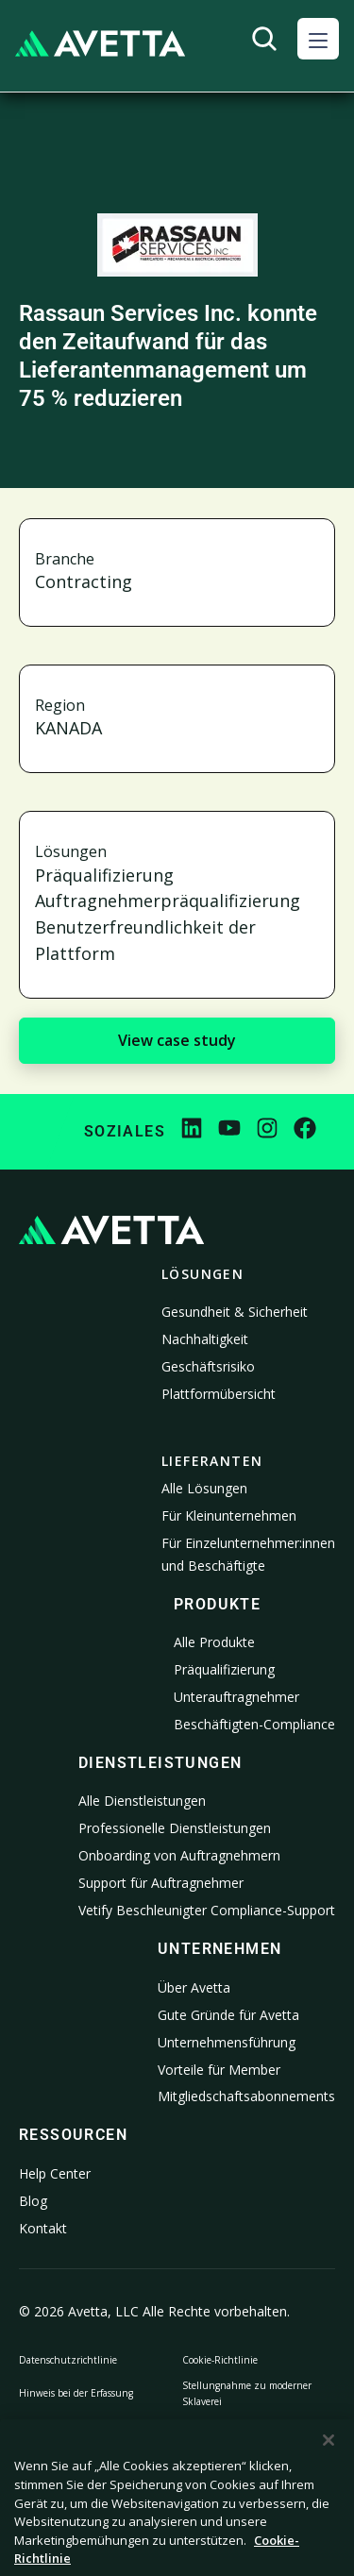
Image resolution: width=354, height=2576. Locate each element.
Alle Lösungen (204, 1488)
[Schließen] (328, 2462)
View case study (177, 1040)
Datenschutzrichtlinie (68, 2359)
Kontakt (43, 2228)
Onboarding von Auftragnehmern (179, 1855)
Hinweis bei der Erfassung (76, 2392)
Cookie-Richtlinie (220, 2359)
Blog (33, 2201)
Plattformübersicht (218, 1394)
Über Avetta (194, 1987)
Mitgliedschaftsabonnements (246, 2096)
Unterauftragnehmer (236, 1697)
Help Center (55, 2173)
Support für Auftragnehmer (161, 1883)
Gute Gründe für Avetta (228, 2015)
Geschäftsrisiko (208, 1366)
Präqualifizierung (224, 1669)
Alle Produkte (214, 1642)
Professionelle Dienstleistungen (174, 1828)
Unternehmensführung (226, 2042)
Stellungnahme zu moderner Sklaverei (247, 2393)
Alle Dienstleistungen (142, 1801)
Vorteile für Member (219, 2070)
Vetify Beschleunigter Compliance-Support (206, 1910)
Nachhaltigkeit (204, 1339)
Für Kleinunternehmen (228, 1515)
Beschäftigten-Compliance (254, 1724)
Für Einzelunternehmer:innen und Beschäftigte (248, 1554)
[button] (318, 38)
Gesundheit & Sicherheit (234, 1312)
